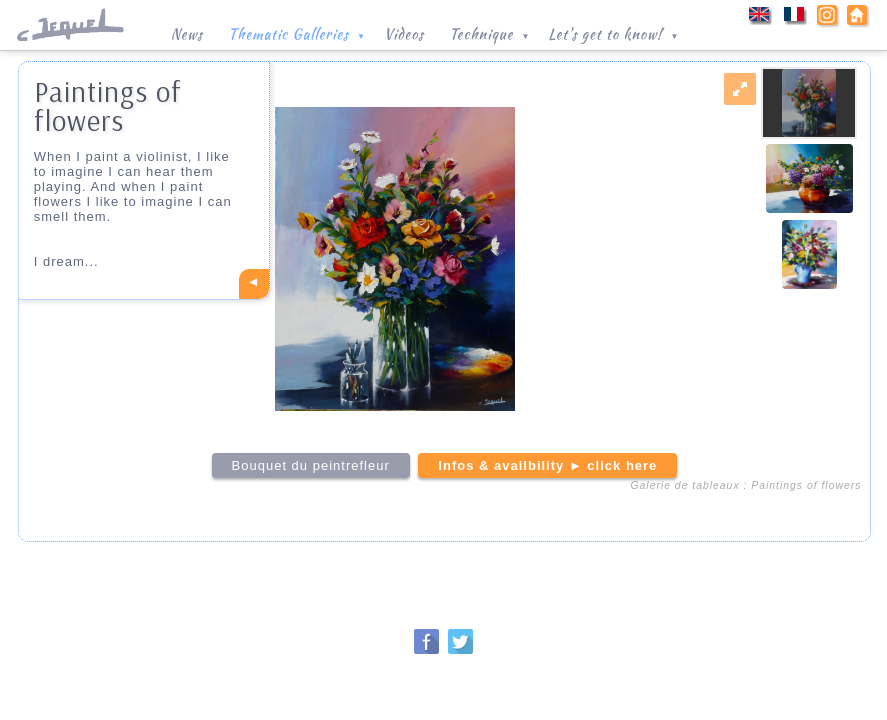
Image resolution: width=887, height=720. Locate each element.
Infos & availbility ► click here (547, 465)
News (187, 34)
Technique (491, 32)
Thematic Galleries (298, 32)
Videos (404, 34)
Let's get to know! (615, 32)
